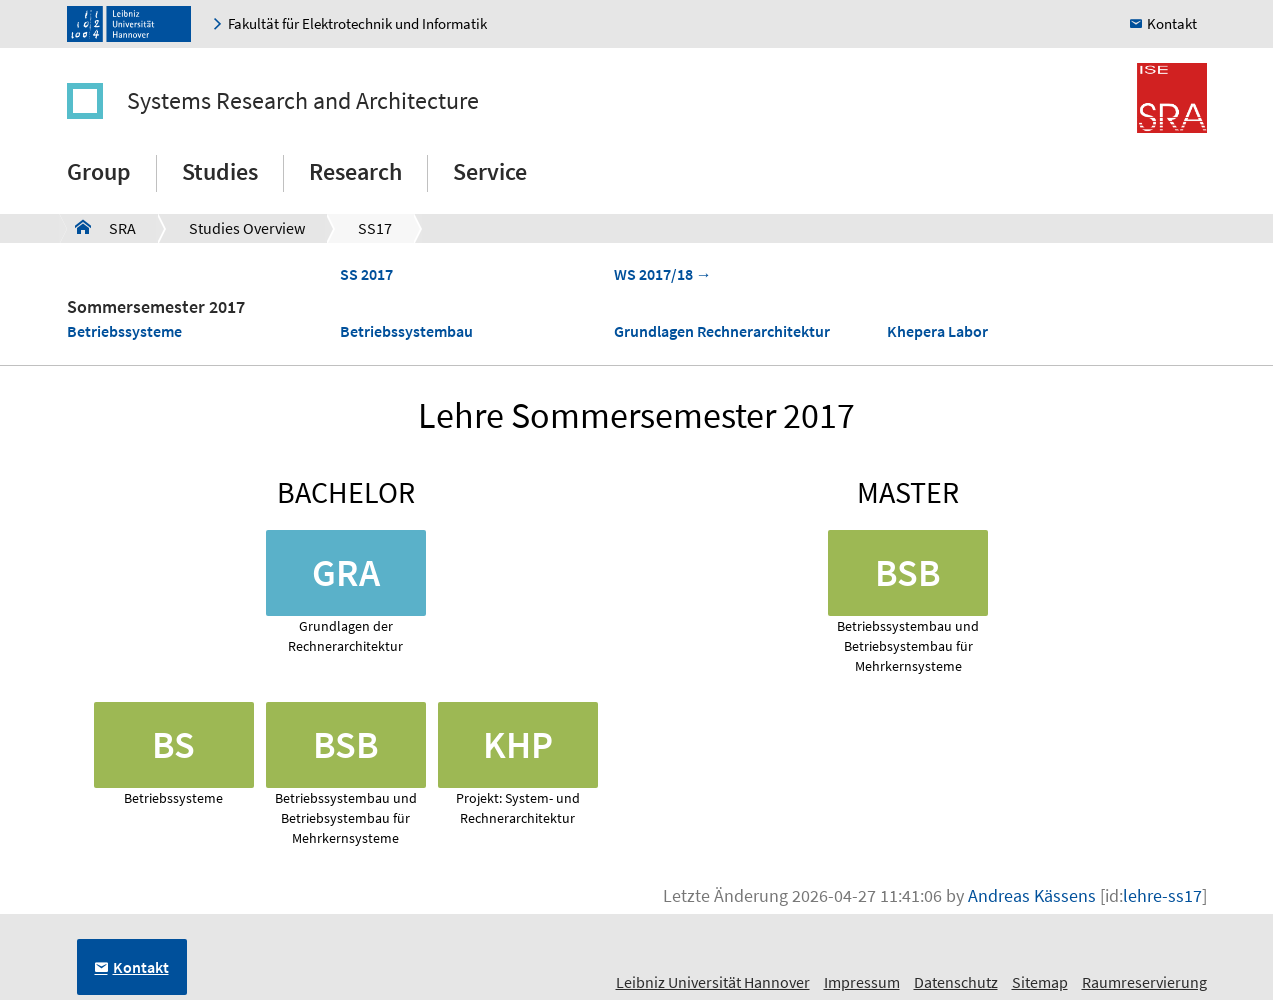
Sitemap (1040, 982)
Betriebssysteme (124, 331)
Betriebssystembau (406, 331)
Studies (220, 171)
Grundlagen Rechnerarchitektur (722, 331)
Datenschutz (956, 982)
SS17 (375, 228)
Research (355, 171)
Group (99, 171)
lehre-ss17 (1162, 895)
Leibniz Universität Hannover (713, 982)
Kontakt (1172, 23)
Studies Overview (247, 228)
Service (490, 171)
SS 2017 (366, 274)
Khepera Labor (937, 331)
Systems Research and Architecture (303, 100)
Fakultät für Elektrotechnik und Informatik (357, 23)
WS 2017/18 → (663, 274)
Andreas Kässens (1032, 895)
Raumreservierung (1144, 982)
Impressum (862, 982)
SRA (105, 227)
